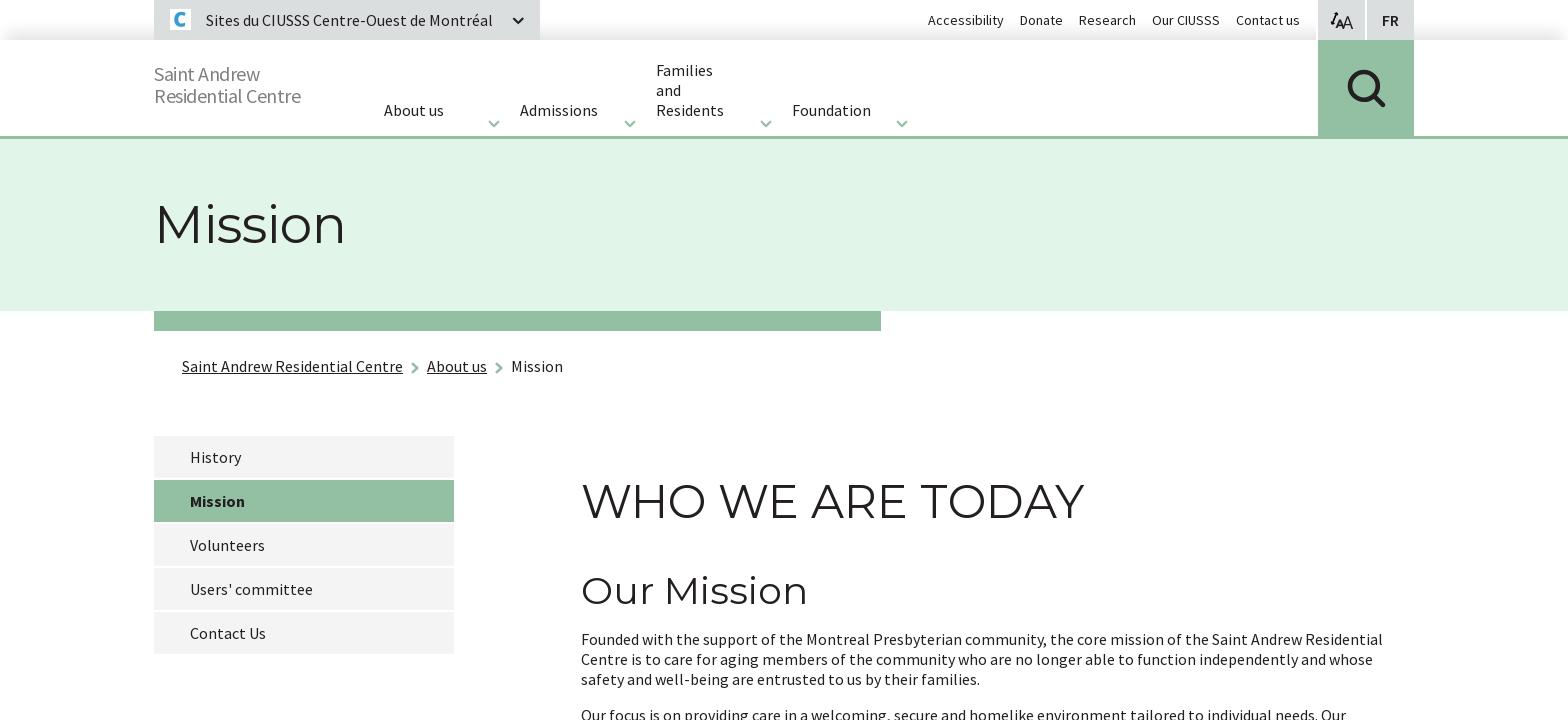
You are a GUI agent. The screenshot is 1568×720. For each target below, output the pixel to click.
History (215, 457)
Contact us (1268, 20)
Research (1107, 20)
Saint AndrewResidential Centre (246, 80)
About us (457, 366)
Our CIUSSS (1186, 20)
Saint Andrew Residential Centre (292, 366)
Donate (1041, 20)
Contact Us (228, 633)
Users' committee (251, 589)
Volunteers (227, 545)
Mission (537, 366)
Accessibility (966, 20)
